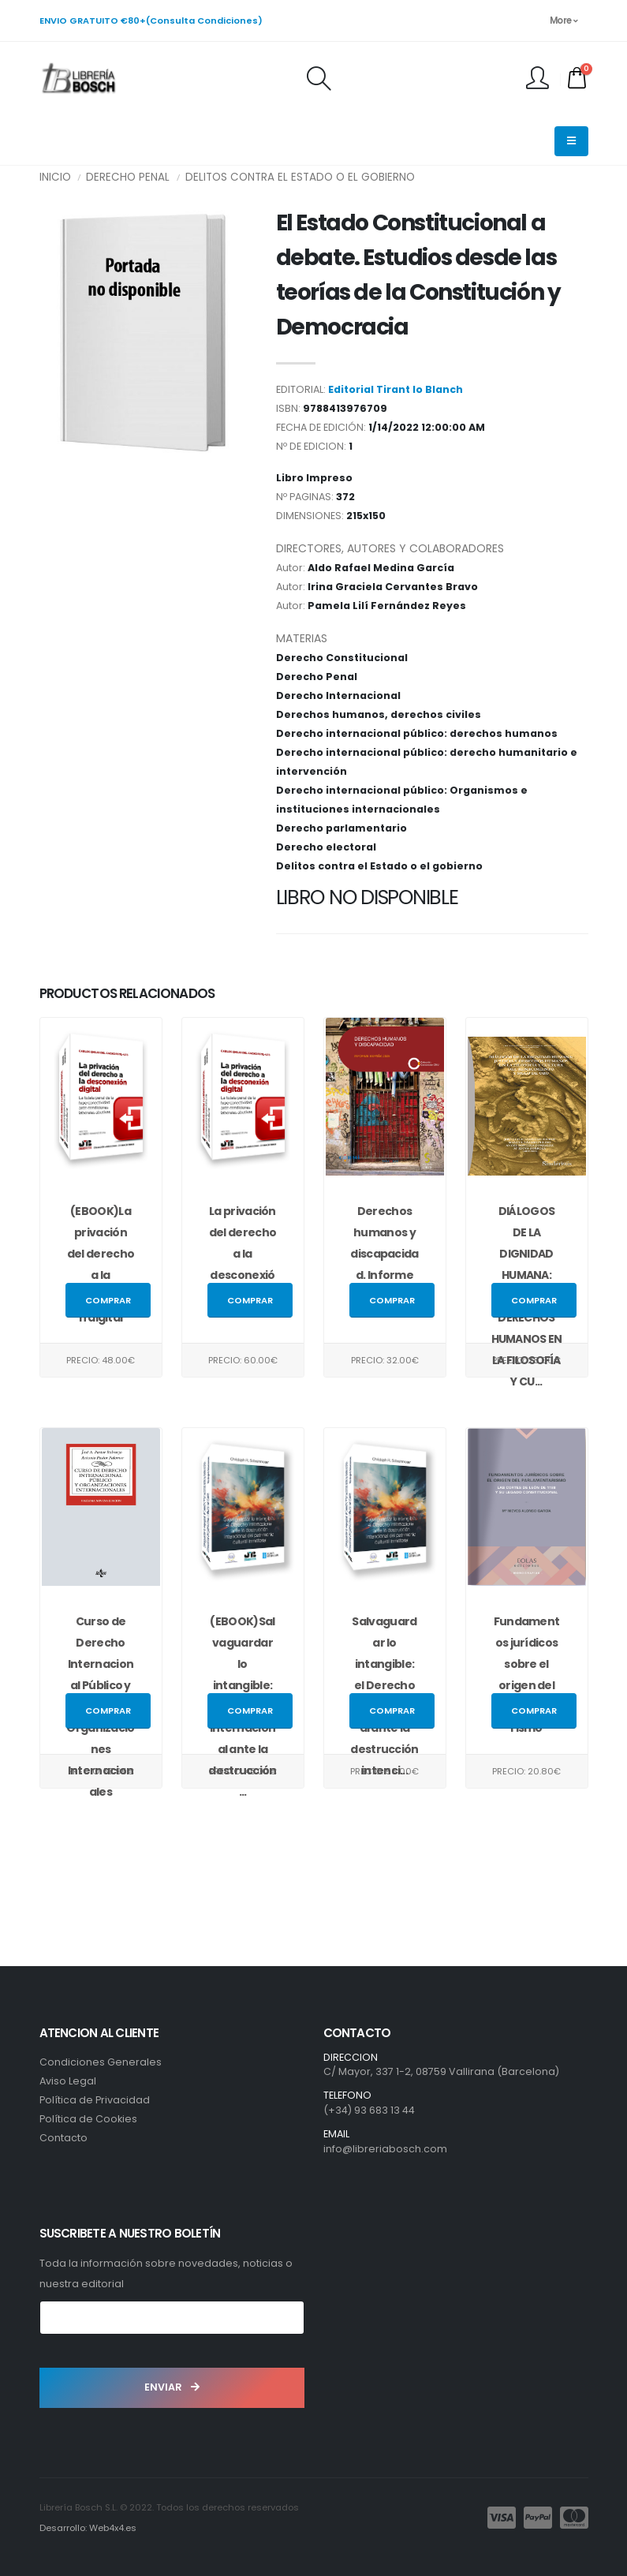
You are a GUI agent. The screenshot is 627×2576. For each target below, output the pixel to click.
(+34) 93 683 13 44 (369, 2110)
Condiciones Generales (100, 2062)
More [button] (564, 20)
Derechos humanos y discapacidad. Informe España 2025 (384, 1253)
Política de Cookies (88, 2118)
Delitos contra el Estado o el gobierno (300, 177)
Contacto (63, 2137)
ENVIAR (172, 2387)
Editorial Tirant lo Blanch (395, 389)
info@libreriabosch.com (385, 2148)
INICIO (55, 177)
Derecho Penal (128, 177)
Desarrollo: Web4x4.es (87, 2528)
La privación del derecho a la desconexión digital (242, 1253)
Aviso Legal (67, 2081)
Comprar (108, 1300)
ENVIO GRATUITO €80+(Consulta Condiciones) (151, 20)
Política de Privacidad (94, 2100)
